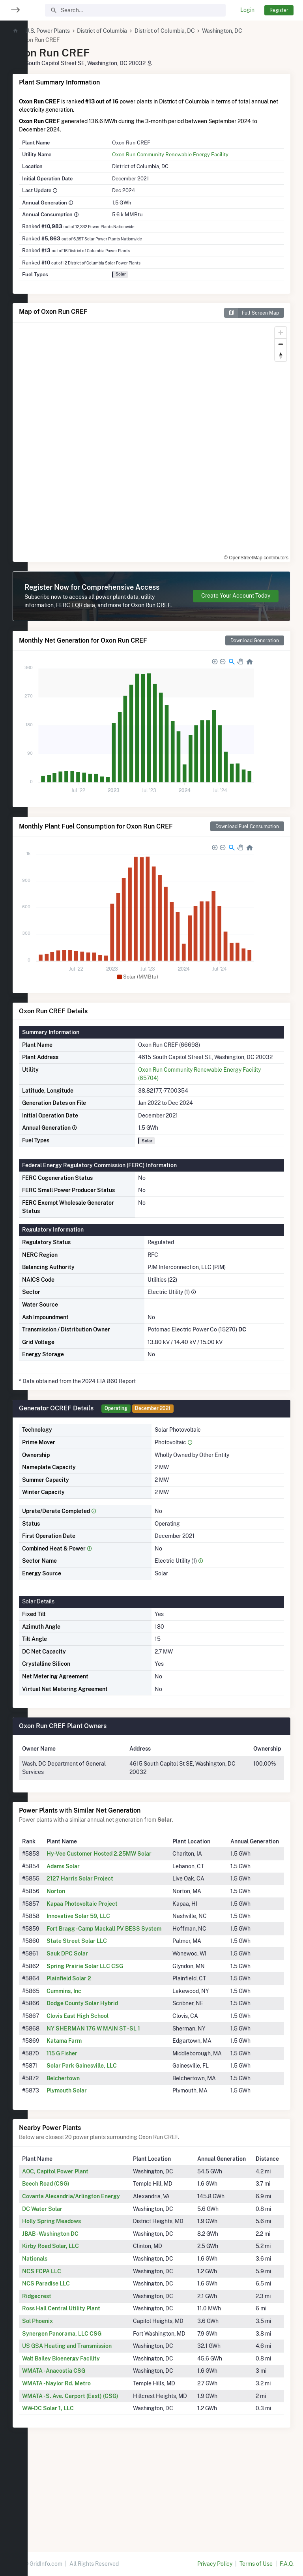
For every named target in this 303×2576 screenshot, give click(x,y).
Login (247, 10)
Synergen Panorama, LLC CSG (89, 2408)
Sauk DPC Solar (94, 2003)
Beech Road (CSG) (73, 2250)
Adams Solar (90, 1908)
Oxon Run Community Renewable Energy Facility (189, 154)
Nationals (62, 2333)
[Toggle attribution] (281, 553)
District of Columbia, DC (192, 31)
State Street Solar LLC (103, 1990)
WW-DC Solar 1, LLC (75, 2499)
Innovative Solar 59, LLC (105, 1957)
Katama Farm (90, 2090)
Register (278, 10)
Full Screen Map (251, 313)
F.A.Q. (287, 2564)
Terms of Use (256, 2564)
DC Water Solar (70, 2283)
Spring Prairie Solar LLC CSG (111, 2016)
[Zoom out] (280, 344)
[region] (14, 1283)
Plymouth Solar (93, 2149)
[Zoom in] (280, 332)
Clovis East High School (104, 2065)
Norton (82, 1932)
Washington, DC (250, 31)
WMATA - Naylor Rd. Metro (84, 2466)
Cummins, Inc (90, 2041)
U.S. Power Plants (75, 31)
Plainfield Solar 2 (95, 2028)
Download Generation (254, 657)
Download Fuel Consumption (247, 843)
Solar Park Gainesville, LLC (108, 2123)
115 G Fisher (88, 2103)
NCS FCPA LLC (69, 2346)
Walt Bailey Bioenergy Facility (88, 2441)
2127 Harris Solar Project (106, 1920)
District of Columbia (130, 31)
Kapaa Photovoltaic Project (108, 1945)
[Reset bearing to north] (280, 355)
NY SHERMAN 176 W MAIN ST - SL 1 (120, 2078)
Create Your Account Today (235, 604)
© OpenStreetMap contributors (243, 553)
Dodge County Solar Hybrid (109, 2053)
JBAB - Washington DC (78, 2308)
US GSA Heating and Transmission (94, 2429)
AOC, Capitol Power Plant (83, 2238)
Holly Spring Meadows (79, 2296)
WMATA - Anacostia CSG (81, 2453)
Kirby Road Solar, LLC (78, 2321)
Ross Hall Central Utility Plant (89, 2383)
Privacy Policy (214, 2564)
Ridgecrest (64, 2371)
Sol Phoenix (65, 2395)
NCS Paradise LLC (73, 2358)
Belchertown (90, 2136)
